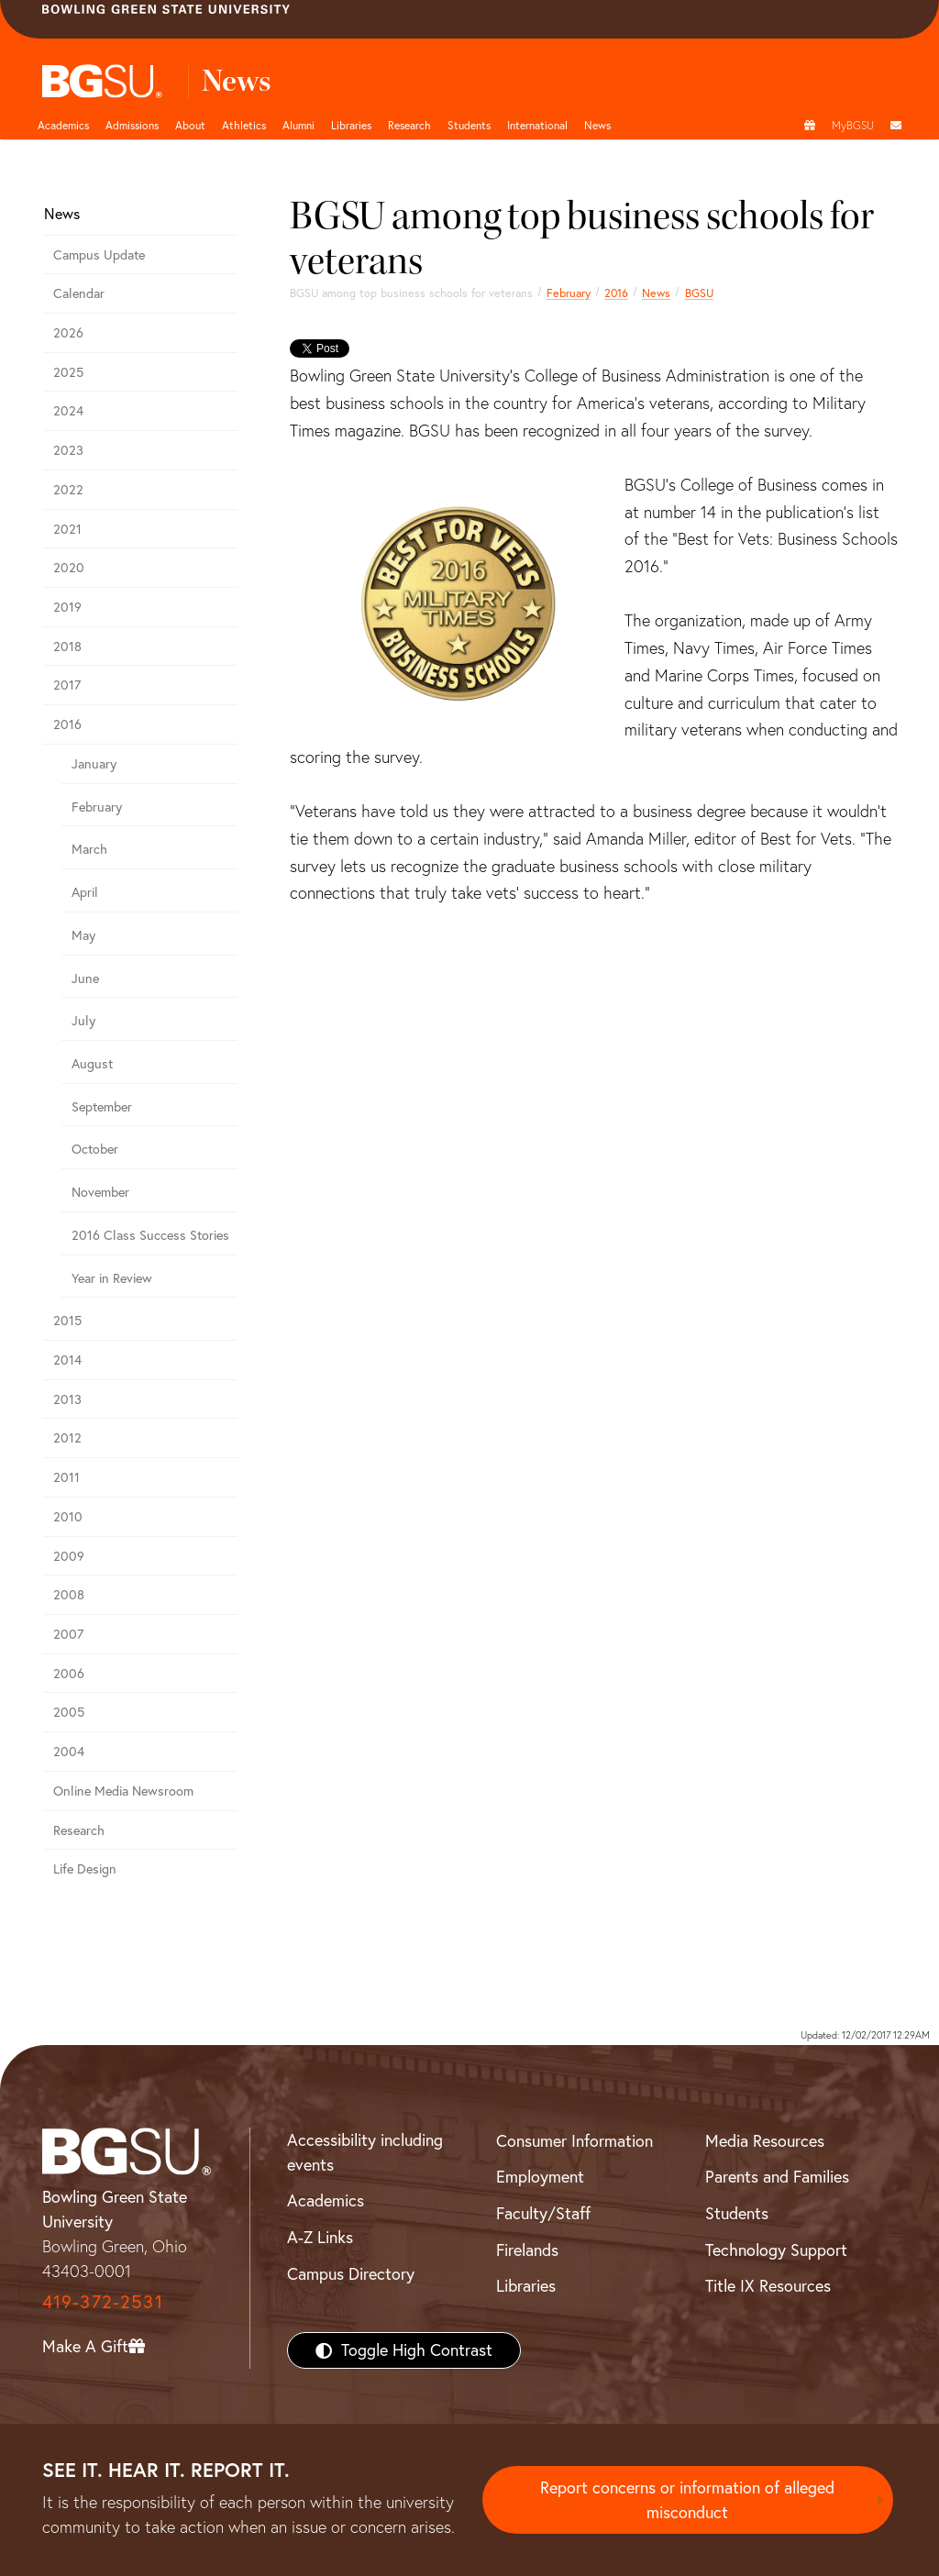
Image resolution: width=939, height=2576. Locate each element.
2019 (67, 607)
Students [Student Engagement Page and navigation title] (469, 125)
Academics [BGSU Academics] (325, 2200)
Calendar (79, 293)
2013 (67, 1399)
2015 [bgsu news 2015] (67, 1320)
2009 (68, 1556)
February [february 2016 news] (569, 293)
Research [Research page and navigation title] (409, 125)
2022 (68, 489)
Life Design (84, 1869)
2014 (67, 1360)
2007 (68, 1634)
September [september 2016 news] (102, 1107)
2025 (68, 372)
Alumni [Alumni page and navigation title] (298, 125)
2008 (68, 1595)
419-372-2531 (102, 2301)
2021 (67, 529)
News (656, 293)
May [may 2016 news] (83, 935)
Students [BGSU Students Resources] (736, 2213)
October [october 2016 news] (95, 1149)
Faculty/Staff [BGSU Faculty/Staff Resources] (543, 2213)
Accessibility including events (365, 2152)
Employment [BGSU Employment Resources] (540, 2176)
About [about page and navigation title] (190, 125)
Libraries (351, 125)
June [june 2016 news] (85, 978)
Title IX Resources (768, 2285)
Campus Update (99, 255)
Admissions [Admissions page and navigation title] (132, 125)
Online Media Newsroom (123, 1791)
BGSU (699, 293)
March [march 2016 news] (89, 849)
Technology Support (776, 2250)
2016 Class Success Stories (150, 1235)
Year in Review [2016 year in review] (112, 1278)
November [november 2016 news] (100, 1192)
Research (79, 1830)
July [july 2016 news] (83, 1020)
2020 (68, 567)
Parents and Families (777, 2176)
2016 (616, 293)
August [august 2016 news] (92, 1064)
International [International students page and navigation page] (537, 125)
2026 (68, 333)
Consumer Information (574, 2140)
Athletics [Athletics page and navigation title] (244, 125)
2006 (68, 1673)
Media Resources (764, 2140)
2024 (68, 411)
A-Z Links (320, 2237)
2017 (67, 685)
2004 (68, 1751)
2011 (66, 1477)
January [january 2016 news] (94, 764)
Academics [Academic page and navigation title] (63, 125)
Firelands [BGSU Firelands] (527, 2250)
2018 (67, 646)
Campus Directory (350, 2273)
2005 (68, 1712)
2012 (67, 1438)
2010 (68, 1517)
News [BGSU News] (597, 125)
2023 (68, 450)
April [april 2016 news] (85, 892)
